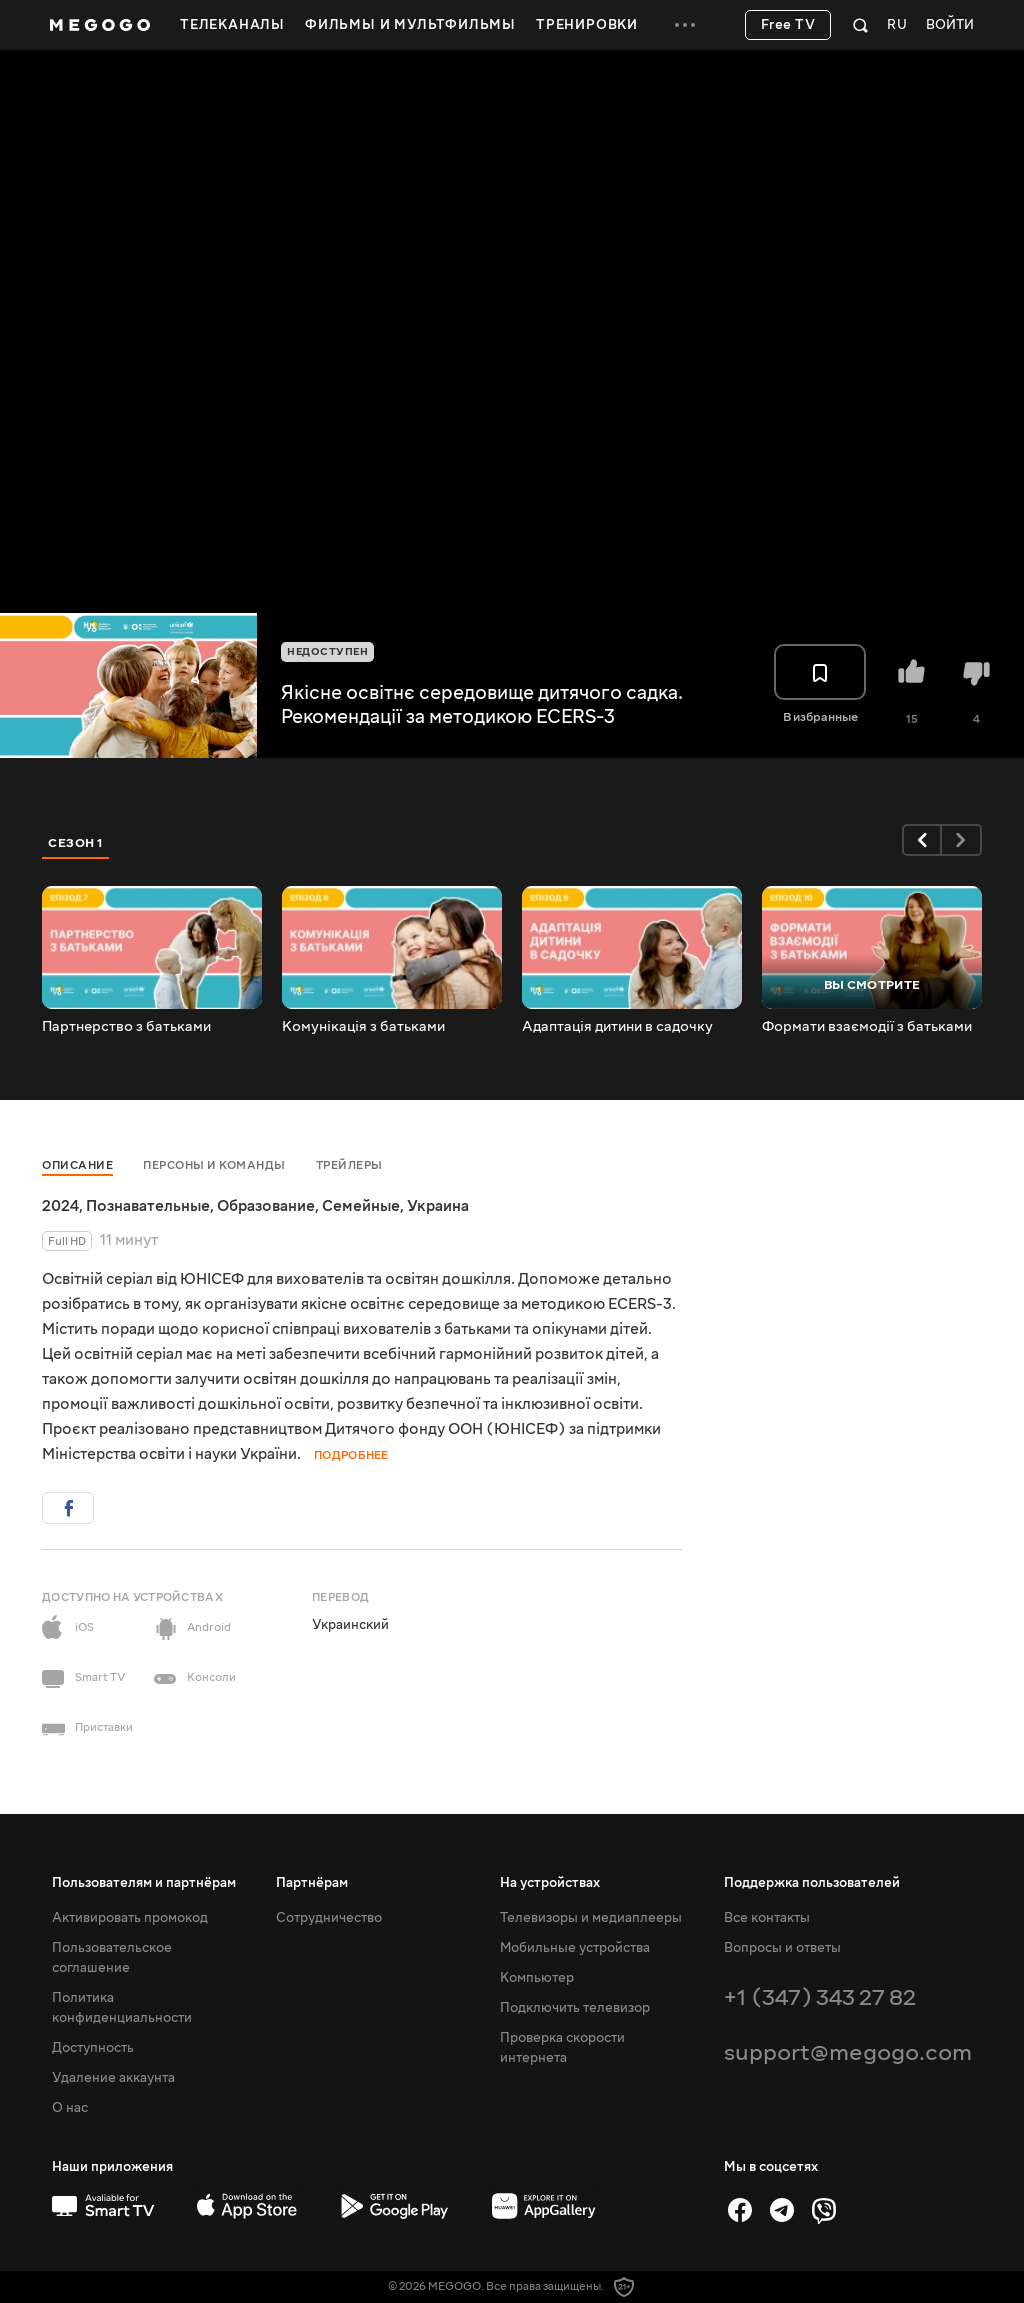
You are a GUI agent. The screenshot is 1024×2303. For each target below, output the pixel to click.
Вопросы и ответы (782, 1948)
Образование (266, 1206)
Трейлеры (349, 1165)
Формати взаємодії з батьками (867, 1027)
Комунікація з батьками (363, 1027)
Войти (950, 25)
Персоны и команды (214, 1165)
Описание (77, 1165)
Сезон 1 (76, 843)
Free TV (788, 25)
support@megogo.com (848, 2052)
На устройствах (550, 1883)
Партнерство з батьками (126, 1027)
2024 (60, 1206)
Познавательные (148, 1206)
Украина (438, 1206)
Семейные (361, 1206)
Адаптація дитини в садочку (617, 1027)
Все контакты (767, 1918)
